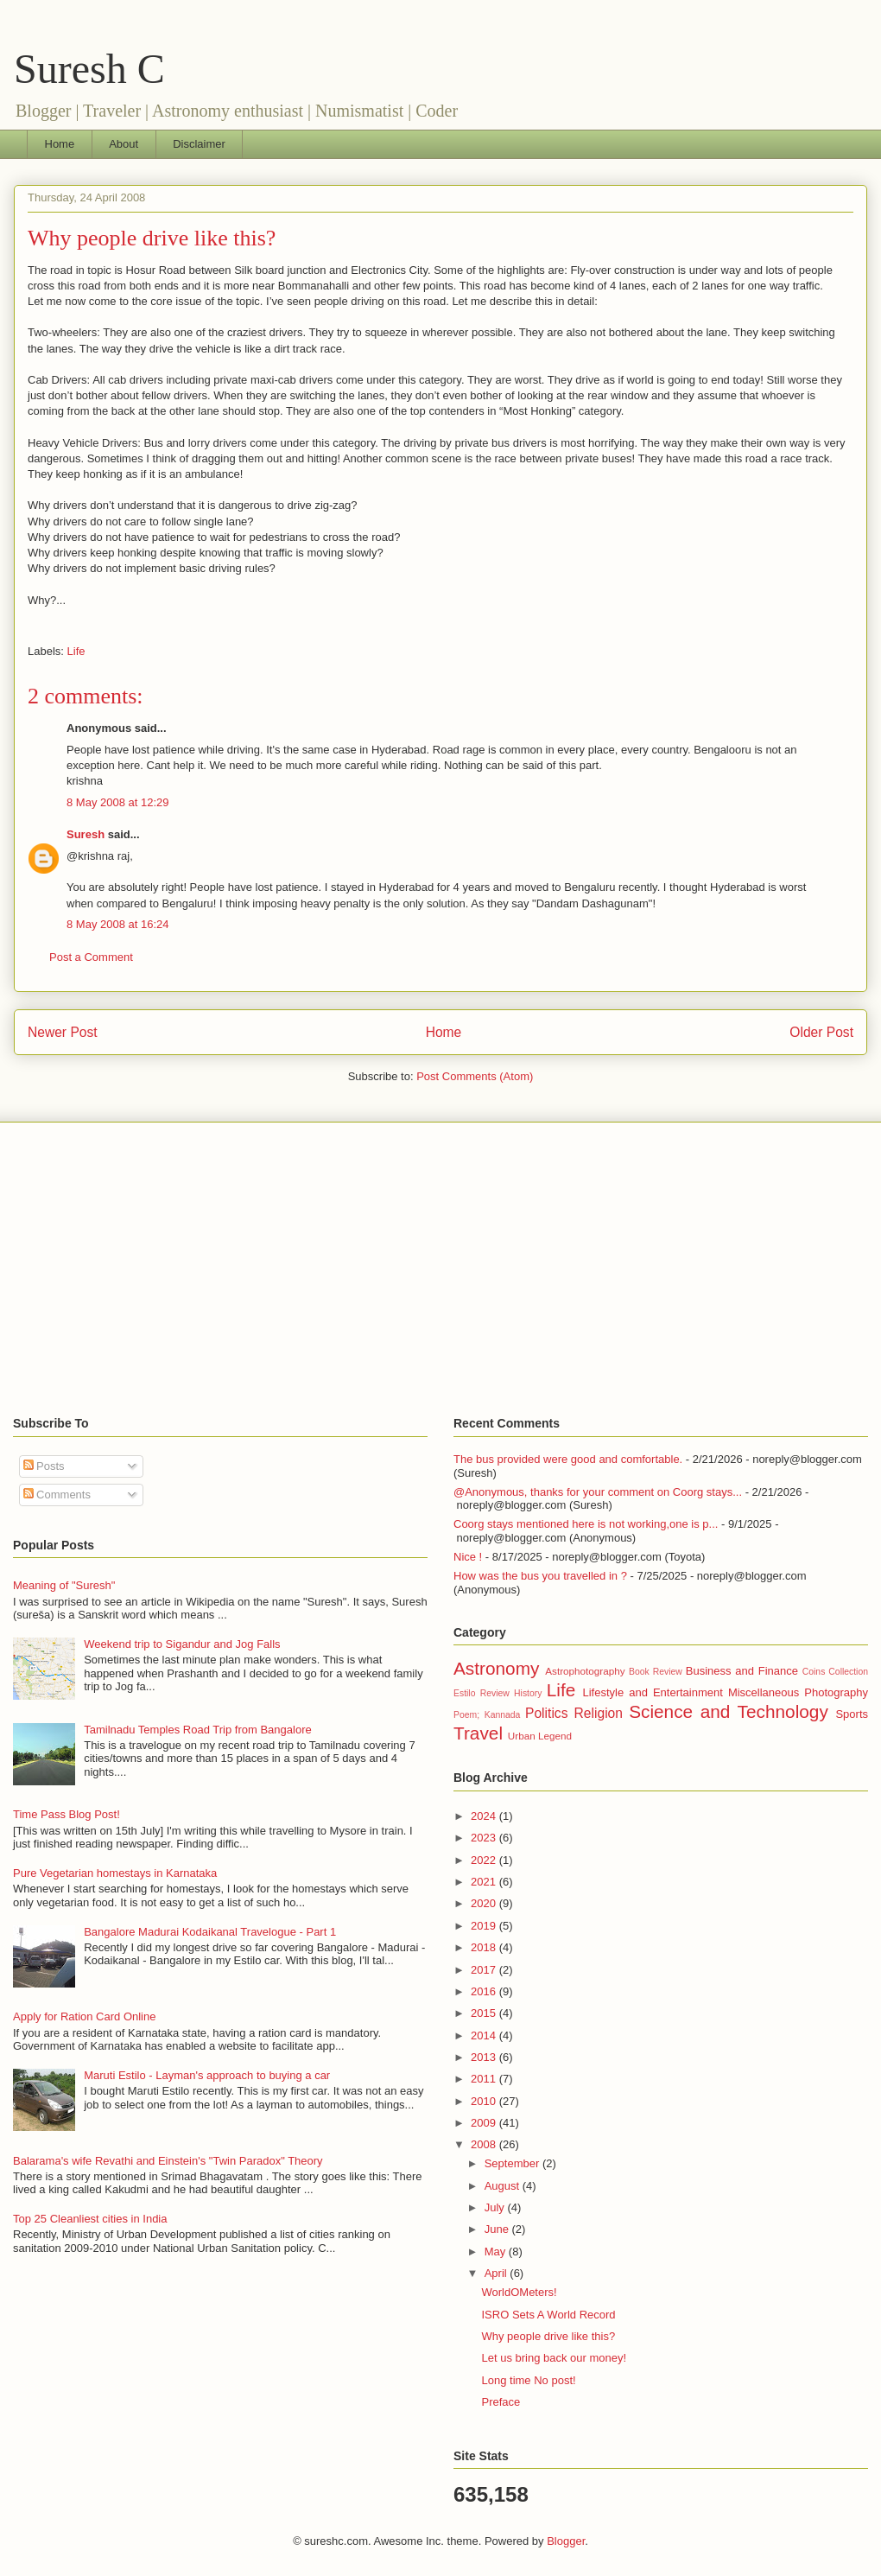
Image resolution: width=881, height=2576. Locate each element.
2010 (485, 2101)
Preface (500, 2401)
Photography (836, 1692)
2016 (485, 1991)
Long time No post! (528, 2380)
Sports (851, 1714)
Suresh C (89, 69)
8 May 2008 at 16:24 (118, 924)
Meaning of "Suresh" (64, 1585)
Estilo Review (481, 1693)
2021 (485, 1881)
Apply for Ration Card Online (84, 2016)
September (513, 2163)
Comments (57, 1494)
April (497, 2273)
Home (60, 143)
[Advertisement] (440, 1269)
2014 (485, 2035)
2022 (485, 1860)
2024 (485, 1816)
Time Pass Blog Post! (66, 1814)
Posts (44, 1466)
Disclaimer (199, 143)
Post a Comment (91, 957)
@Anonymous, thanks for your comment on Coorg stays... (597, 1491)
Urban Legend (540, 1735)
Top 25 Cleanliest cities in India (90, 2218)
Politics (546, 1713)
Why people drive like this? (152, 238)
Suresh (86, 834)
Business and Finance (742, 1670)
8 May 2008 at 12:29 (118, 802)
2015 (485, 2013)
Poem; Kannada (486, 1715)
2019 (485, 1925)
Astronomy (496, 1668)
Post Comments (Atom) (474, 1076)
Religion (598, 1713)
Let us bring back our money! (553, 2357)
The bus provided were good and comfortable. (567, 1459)
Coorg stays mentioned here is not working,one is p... (585, 1523)
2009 (485, 2122)
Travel (478, 1733)
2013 (485, 2057)
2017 (485, 1969)
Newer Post (63, 1032)
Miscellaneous (763, 1692)
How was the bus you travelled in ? (540, 1575)
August (504, 2185)
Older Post (821, 1032)
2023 (485, 1837)
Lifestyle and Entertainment (652, 1692)
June (498, 2229)
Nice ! (467, 1556)
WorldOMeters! (518, 2292)
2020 (485, 1903)
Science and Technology (728, 1711)
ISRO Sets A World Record (548, 2314)
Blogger (566, 2541)
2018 (485, 1947)
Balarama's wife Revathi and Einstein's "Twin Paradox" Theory (168, 2160)
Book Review (655, 1671)
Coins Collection (835, 1671)
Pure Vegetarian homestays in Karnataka (115, 1873)
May (497, 2251)
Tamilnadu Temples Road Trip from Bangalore (198, 1729)
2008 (485, 2144)
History (528, 1693)
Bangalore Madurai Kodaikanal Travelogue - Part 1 (210, 1931)
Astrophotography (584, 1670)
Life (76, 651)
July (496, 2207)
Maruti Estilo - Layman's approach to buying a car (207, 2075)
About (123, 143)
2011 (485, 2078)
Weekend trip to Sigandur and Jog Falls (182, 1644)
